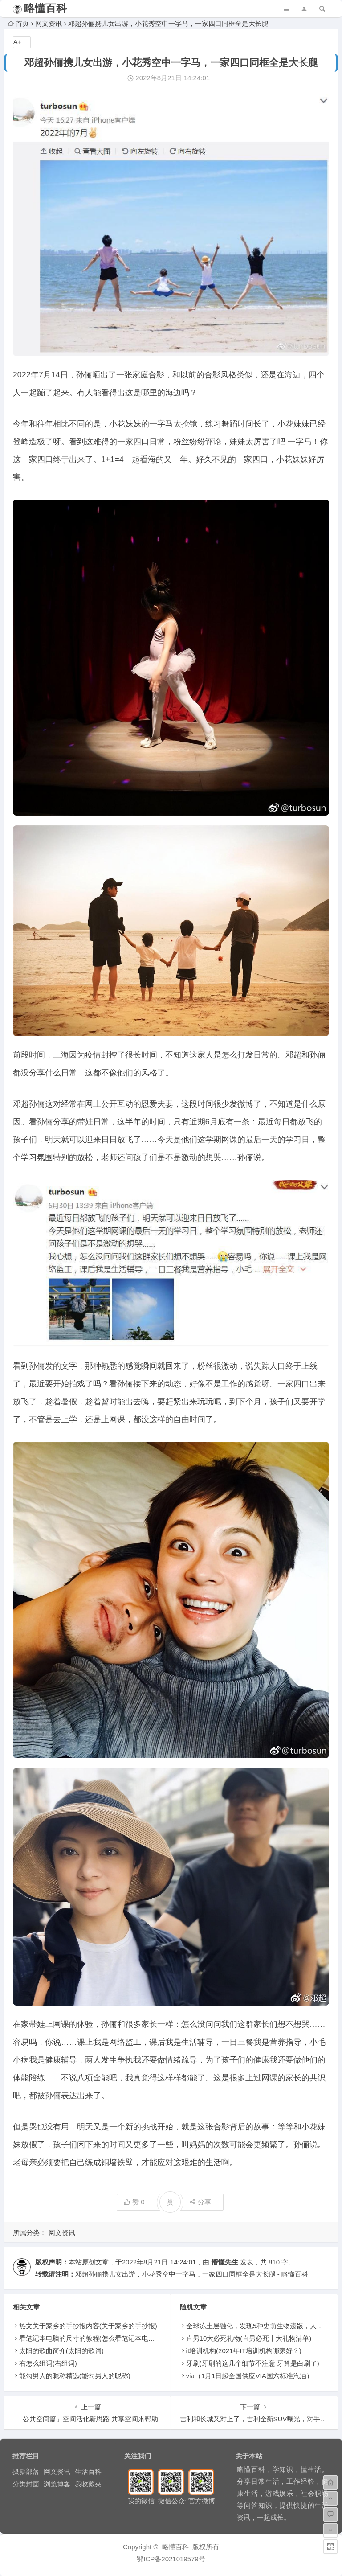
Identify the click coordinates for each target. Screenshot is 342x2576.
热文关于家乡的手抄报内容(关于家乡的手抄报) (88, 2326)
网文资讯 (48, 23)
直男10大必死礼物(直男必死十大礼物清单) (249, 2338)
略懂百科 (45, 8)
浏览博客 (57, 2484)
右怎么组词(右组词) (48, 2363)
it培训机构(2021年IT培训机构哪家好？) (243, 2350)
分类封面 (25, 2484)
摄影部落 (25, 2471)
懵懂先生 (225, 2262)
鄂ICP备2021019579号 (171, 2559)
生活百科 (88, 2471)
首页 (18, 23)
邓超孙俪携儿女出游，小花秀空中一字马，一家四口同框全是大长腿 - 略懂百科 (191, 2274)
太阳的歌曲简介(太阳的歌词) (61, 2350)
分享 (200, 2202)
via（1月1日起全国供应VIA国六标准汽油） (249, 2375)
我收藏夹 (88, 2484)
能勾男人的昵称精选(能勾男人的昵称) (74, 2375)
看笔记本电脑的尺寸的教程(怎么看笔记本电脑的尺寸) (98, 2338)
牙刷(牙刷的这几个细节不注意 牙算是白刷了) (252, 2363)
